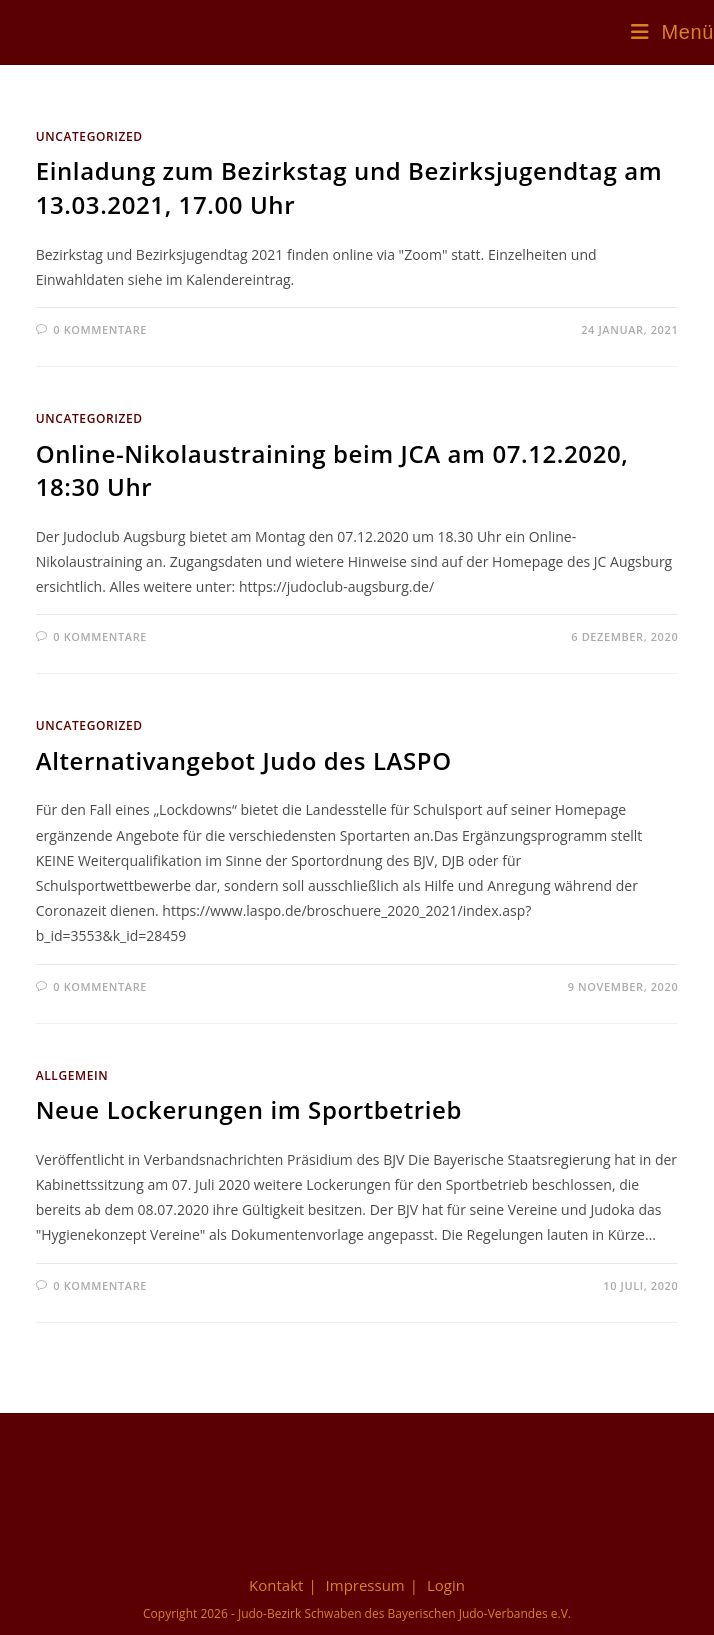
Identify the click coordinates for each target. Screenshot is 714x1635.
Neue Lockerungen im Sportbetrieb (249, 1109)
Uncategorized (89, 136)
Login (446, 1585)
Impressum (365, 1585)
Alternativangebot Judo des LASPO (244, 760)
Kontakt (276, 1585)
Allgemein (72, 1075)
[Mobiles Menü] (672, 32)
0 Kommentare (100, 329)
